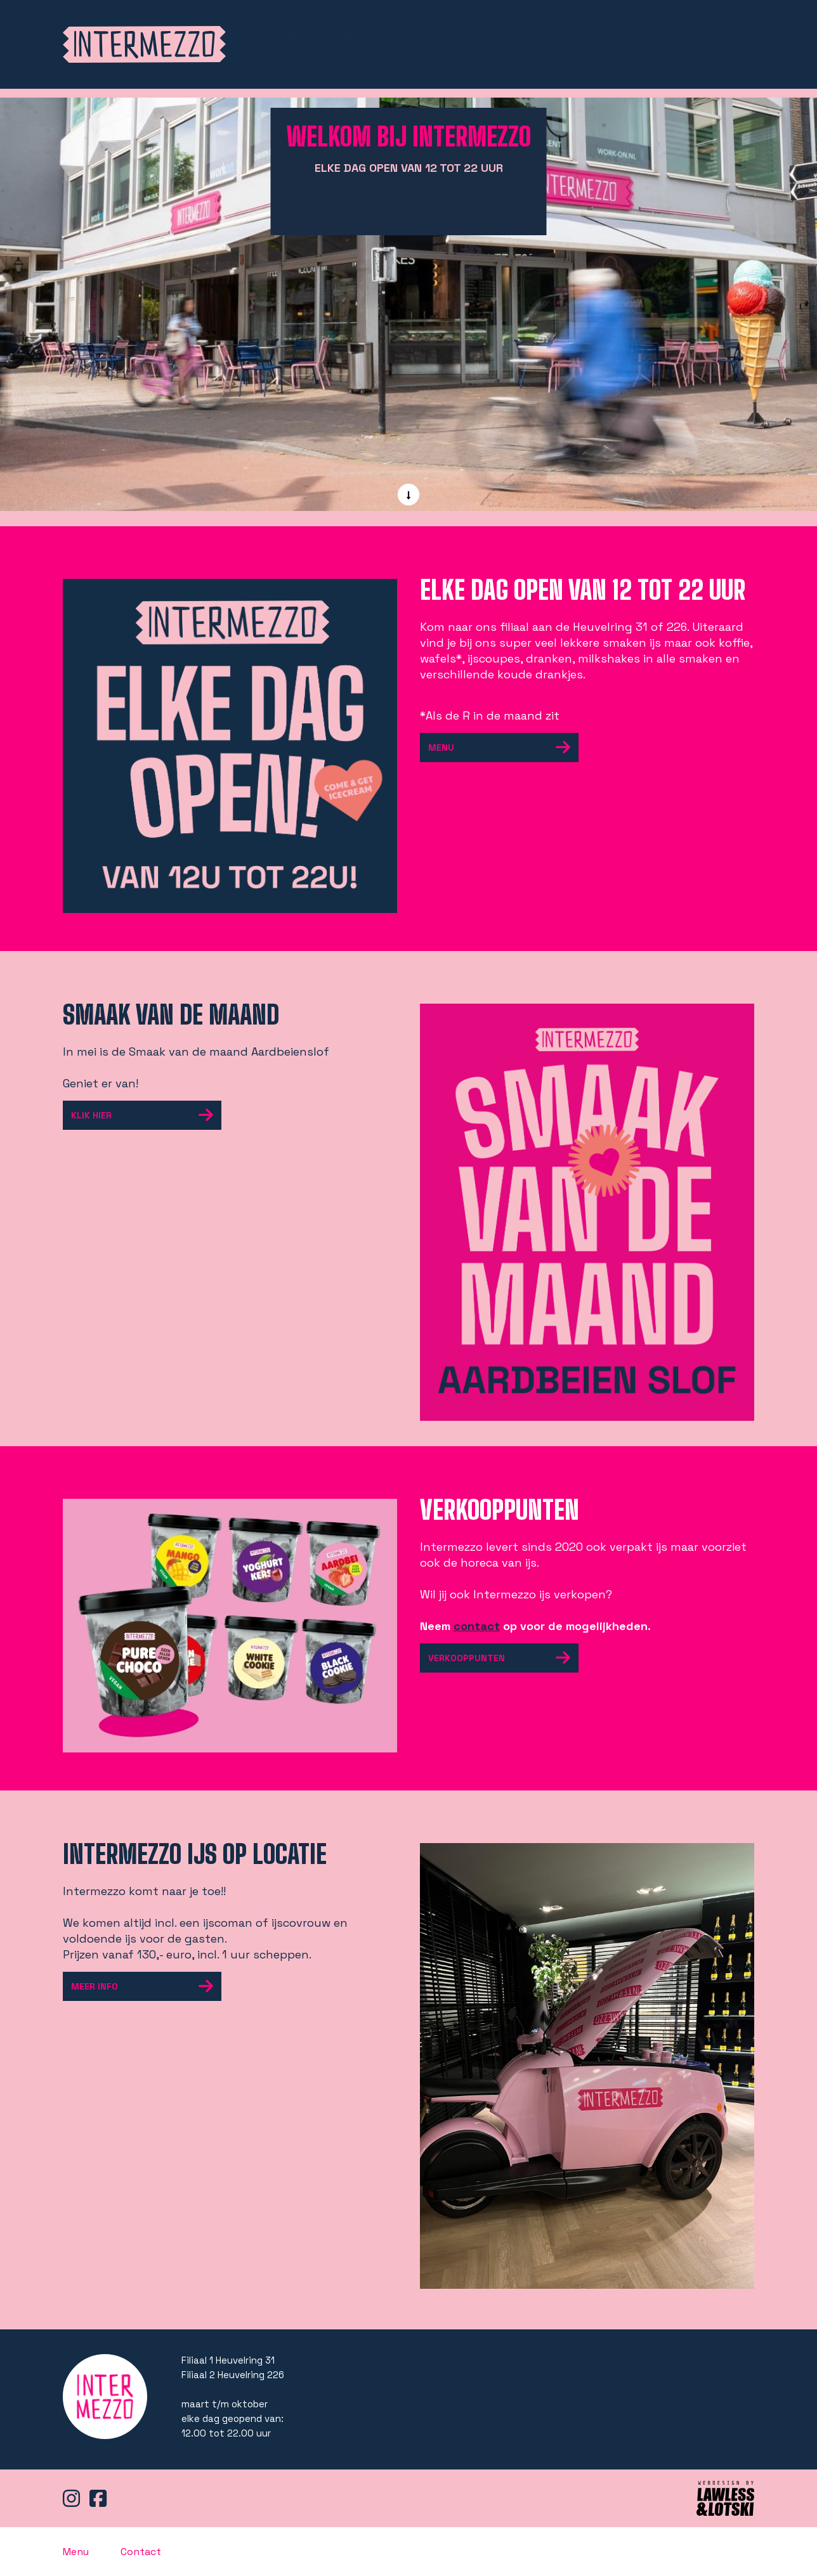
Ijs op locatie (589, 38)
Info (666, 38)
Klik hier (146, 1115)
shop (509, 38)
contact (477, 1626)
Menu (457, 38)
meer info (146, 1986)
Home (403, 39)
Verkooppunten (503, 1658)
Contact (726, 38)
